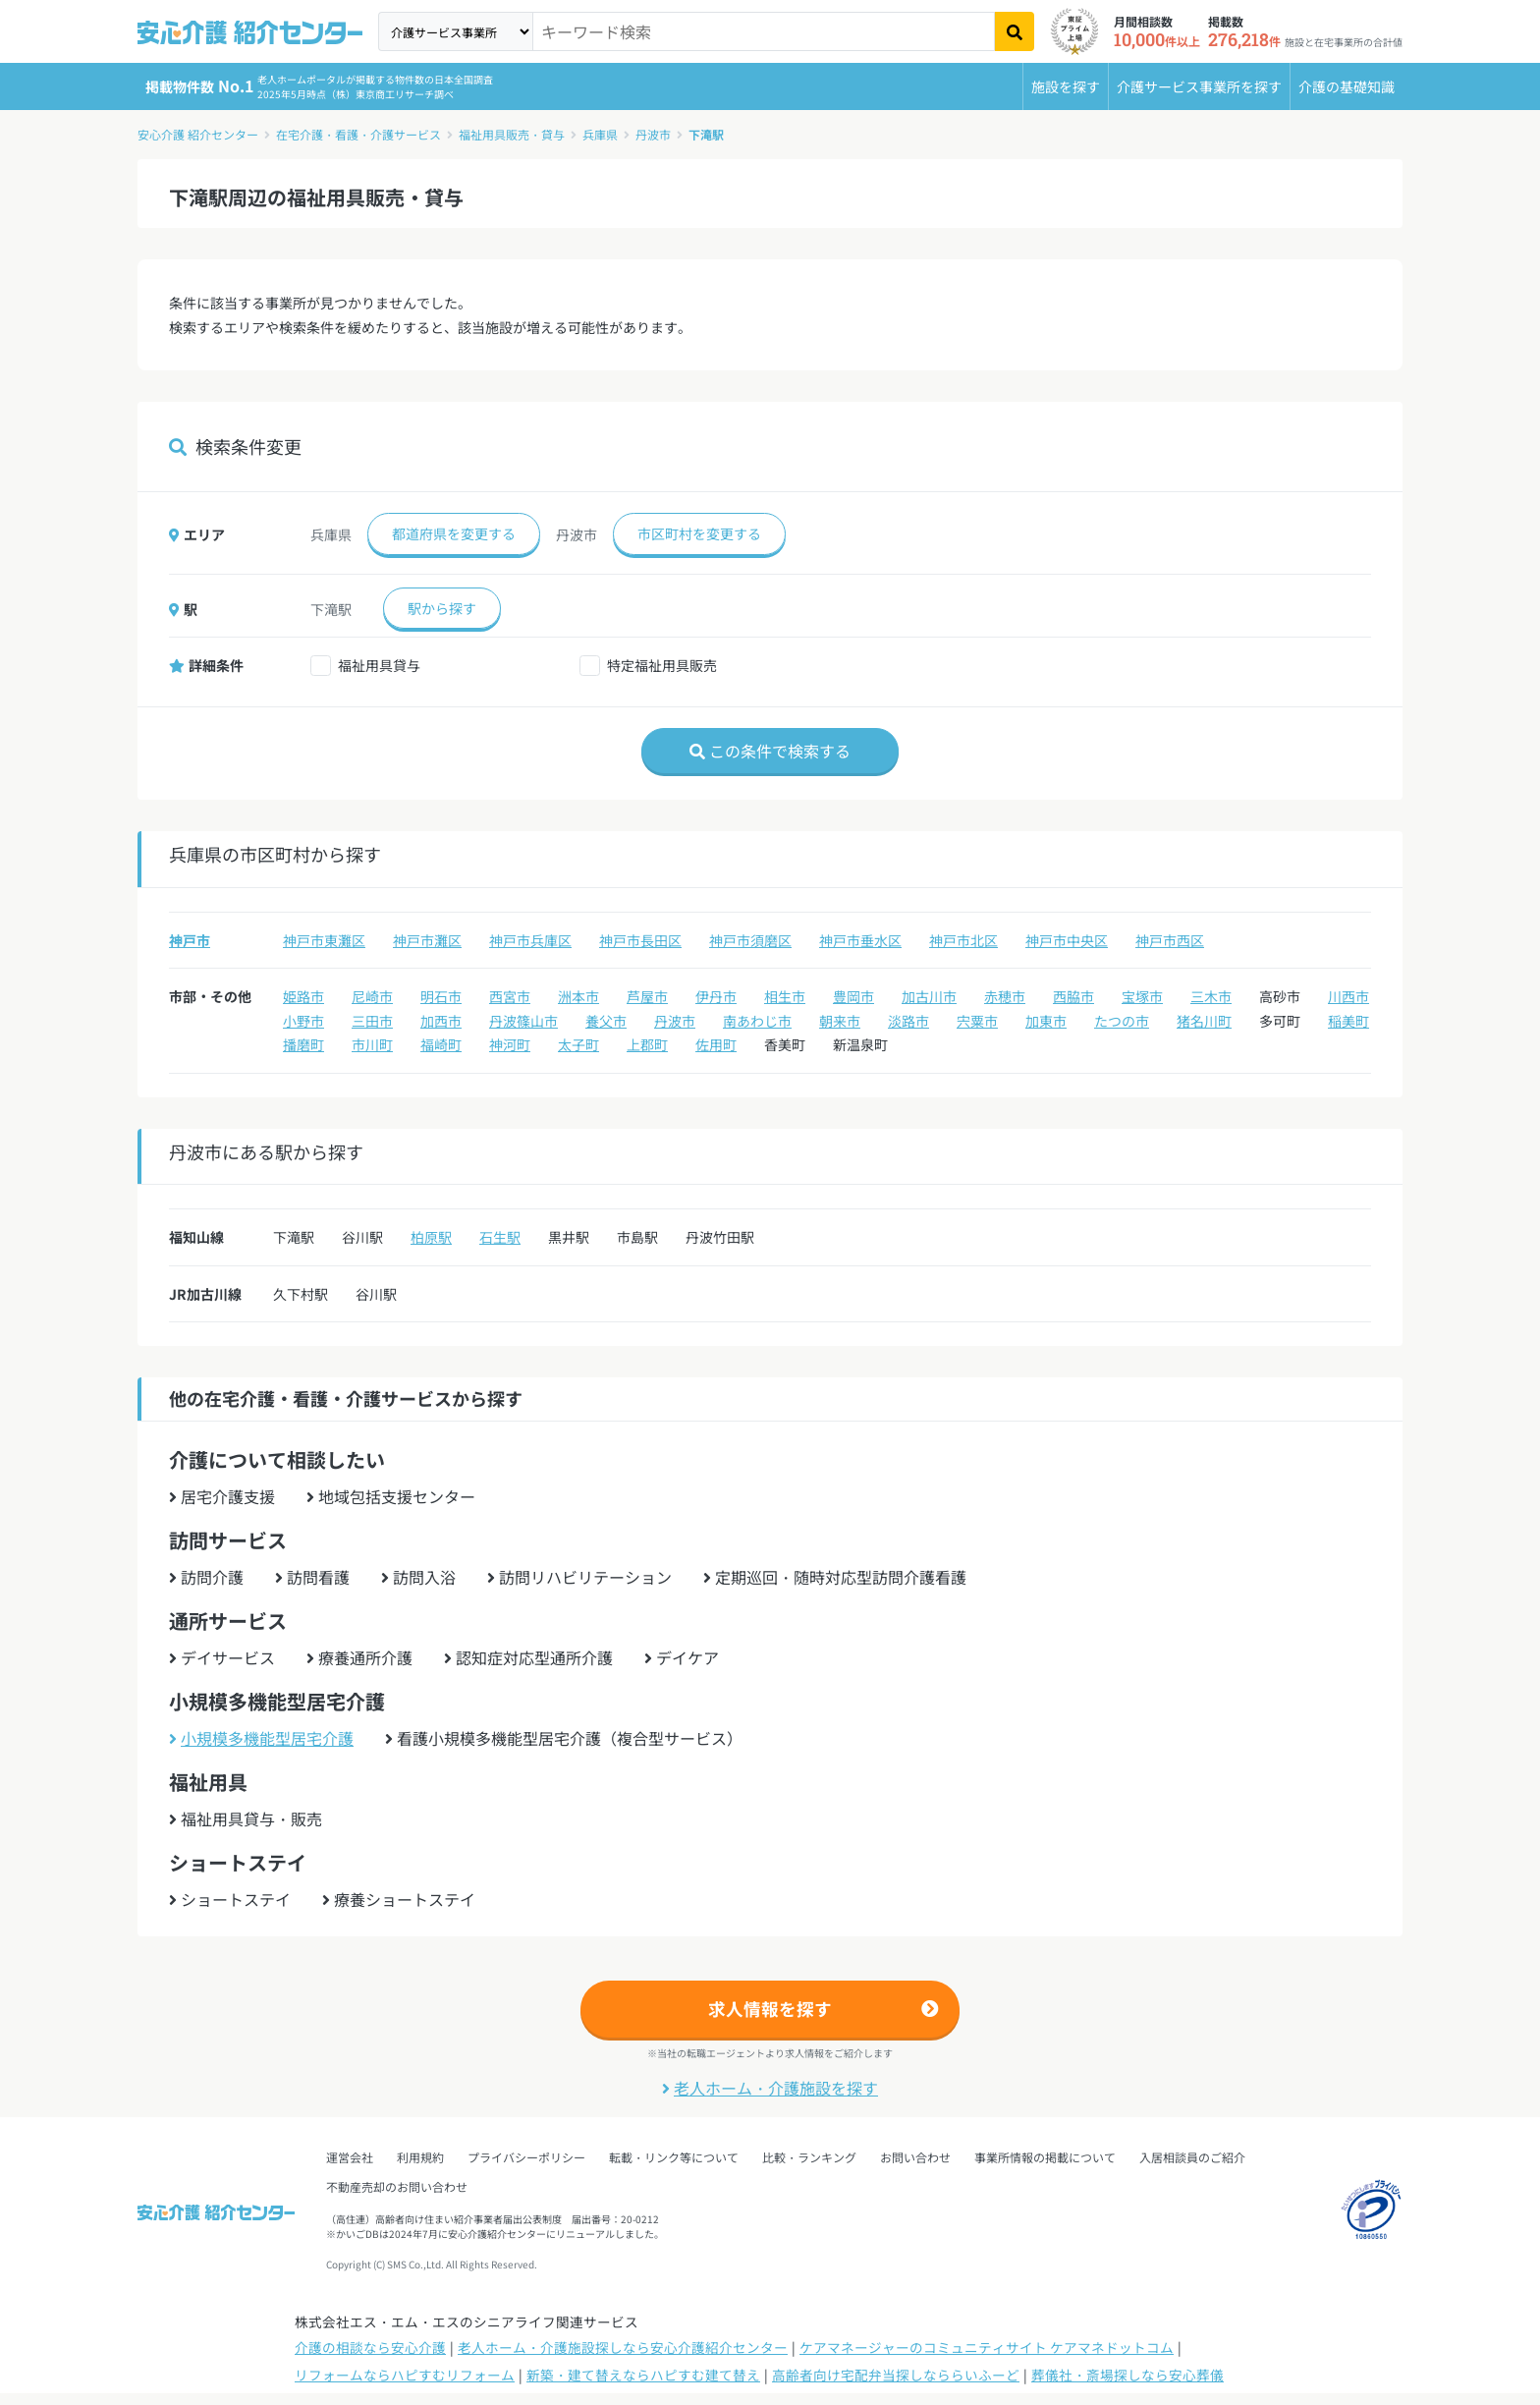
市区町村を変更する (699, 533)
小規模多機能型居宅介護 (261, 1738)
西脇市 (1073, 996)
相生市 (784, 996)
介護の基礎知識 (1346, 86)
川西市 (1348, 996)
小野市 (303, 1021)
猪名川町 (1204, 1021)
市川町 (372, 1044)
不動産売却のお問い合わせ (397, 2186)
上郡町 (647, 1044)
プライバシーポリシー (526, 2157)
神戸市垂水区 (860, 940)
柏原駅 (431, 1237)
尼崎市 (372, 996)
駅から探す (442, 608)
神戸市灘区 (427, 940)
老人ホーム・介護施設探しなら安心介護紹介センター (623, 2347)
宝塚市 (1142, 996)
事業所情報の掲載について (1045, 2157)
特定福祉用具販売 (662, 665)
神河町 (509, 1044)
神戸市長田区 (640, 940)
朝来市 (839, 1021)
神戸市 (189, 940)
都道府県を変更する (454, 533)
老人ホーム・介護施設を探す (770, 2087)
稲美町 (1348, 1021)
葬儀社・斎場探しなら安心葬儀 (1127, 2374)
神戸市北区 (963, 940)
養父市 (606, 1021)
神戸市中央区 (1066, 940)
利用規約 (420, 2157)
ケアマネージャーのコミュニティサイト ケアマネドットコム (986, 2347)
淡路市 (908, 1021)
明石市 (441, 996)
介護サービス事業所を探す (1199, 86)
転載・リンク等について (674, 2157)
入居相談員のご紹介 (1192, 2157)
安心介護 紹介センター (198, 134)
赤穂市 (1004, 996)
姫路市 (303, 996)
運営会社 (349, 2157)
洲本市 (578, 996)
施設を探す (1065, 86)
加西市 (441, 1021)
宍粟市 (977, 1021)
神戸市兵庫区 (530, 940)
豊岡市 (853, 996)
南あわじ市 (757, 1021)
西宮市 (509, 996)
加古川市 (929, 996)
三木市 (1211, 996)
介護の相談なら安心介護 (370, 2347)
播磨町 (303, 1044)
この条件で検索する (770, 750)
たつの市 (1121, 1021)
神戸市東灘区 (324, 940)
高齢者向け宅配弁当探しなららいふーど (895, 2374)
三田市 (372, 1021)
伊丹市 (716, 996)
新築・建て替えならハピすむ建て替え (643, 2374)
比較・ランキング (809, 2157)
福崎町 (441, 1044)
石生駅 (500, 1237)
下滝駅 (706, 134)
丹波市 (653, 134)
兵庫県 (600, 134)
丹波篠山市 (523, 1021)
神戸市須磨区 (750, 940)
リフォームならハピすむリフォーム (405, 2374)
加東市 (1046, 1021)
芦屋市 (647, 996)
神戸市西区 (1169, 940)
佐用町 (716, 1044)
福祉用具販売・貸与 (512, 134)
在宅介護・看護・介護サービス (358, 134)
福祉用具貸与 (379, 665)
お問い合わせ (915, 2157)
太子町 (578, 1044)
